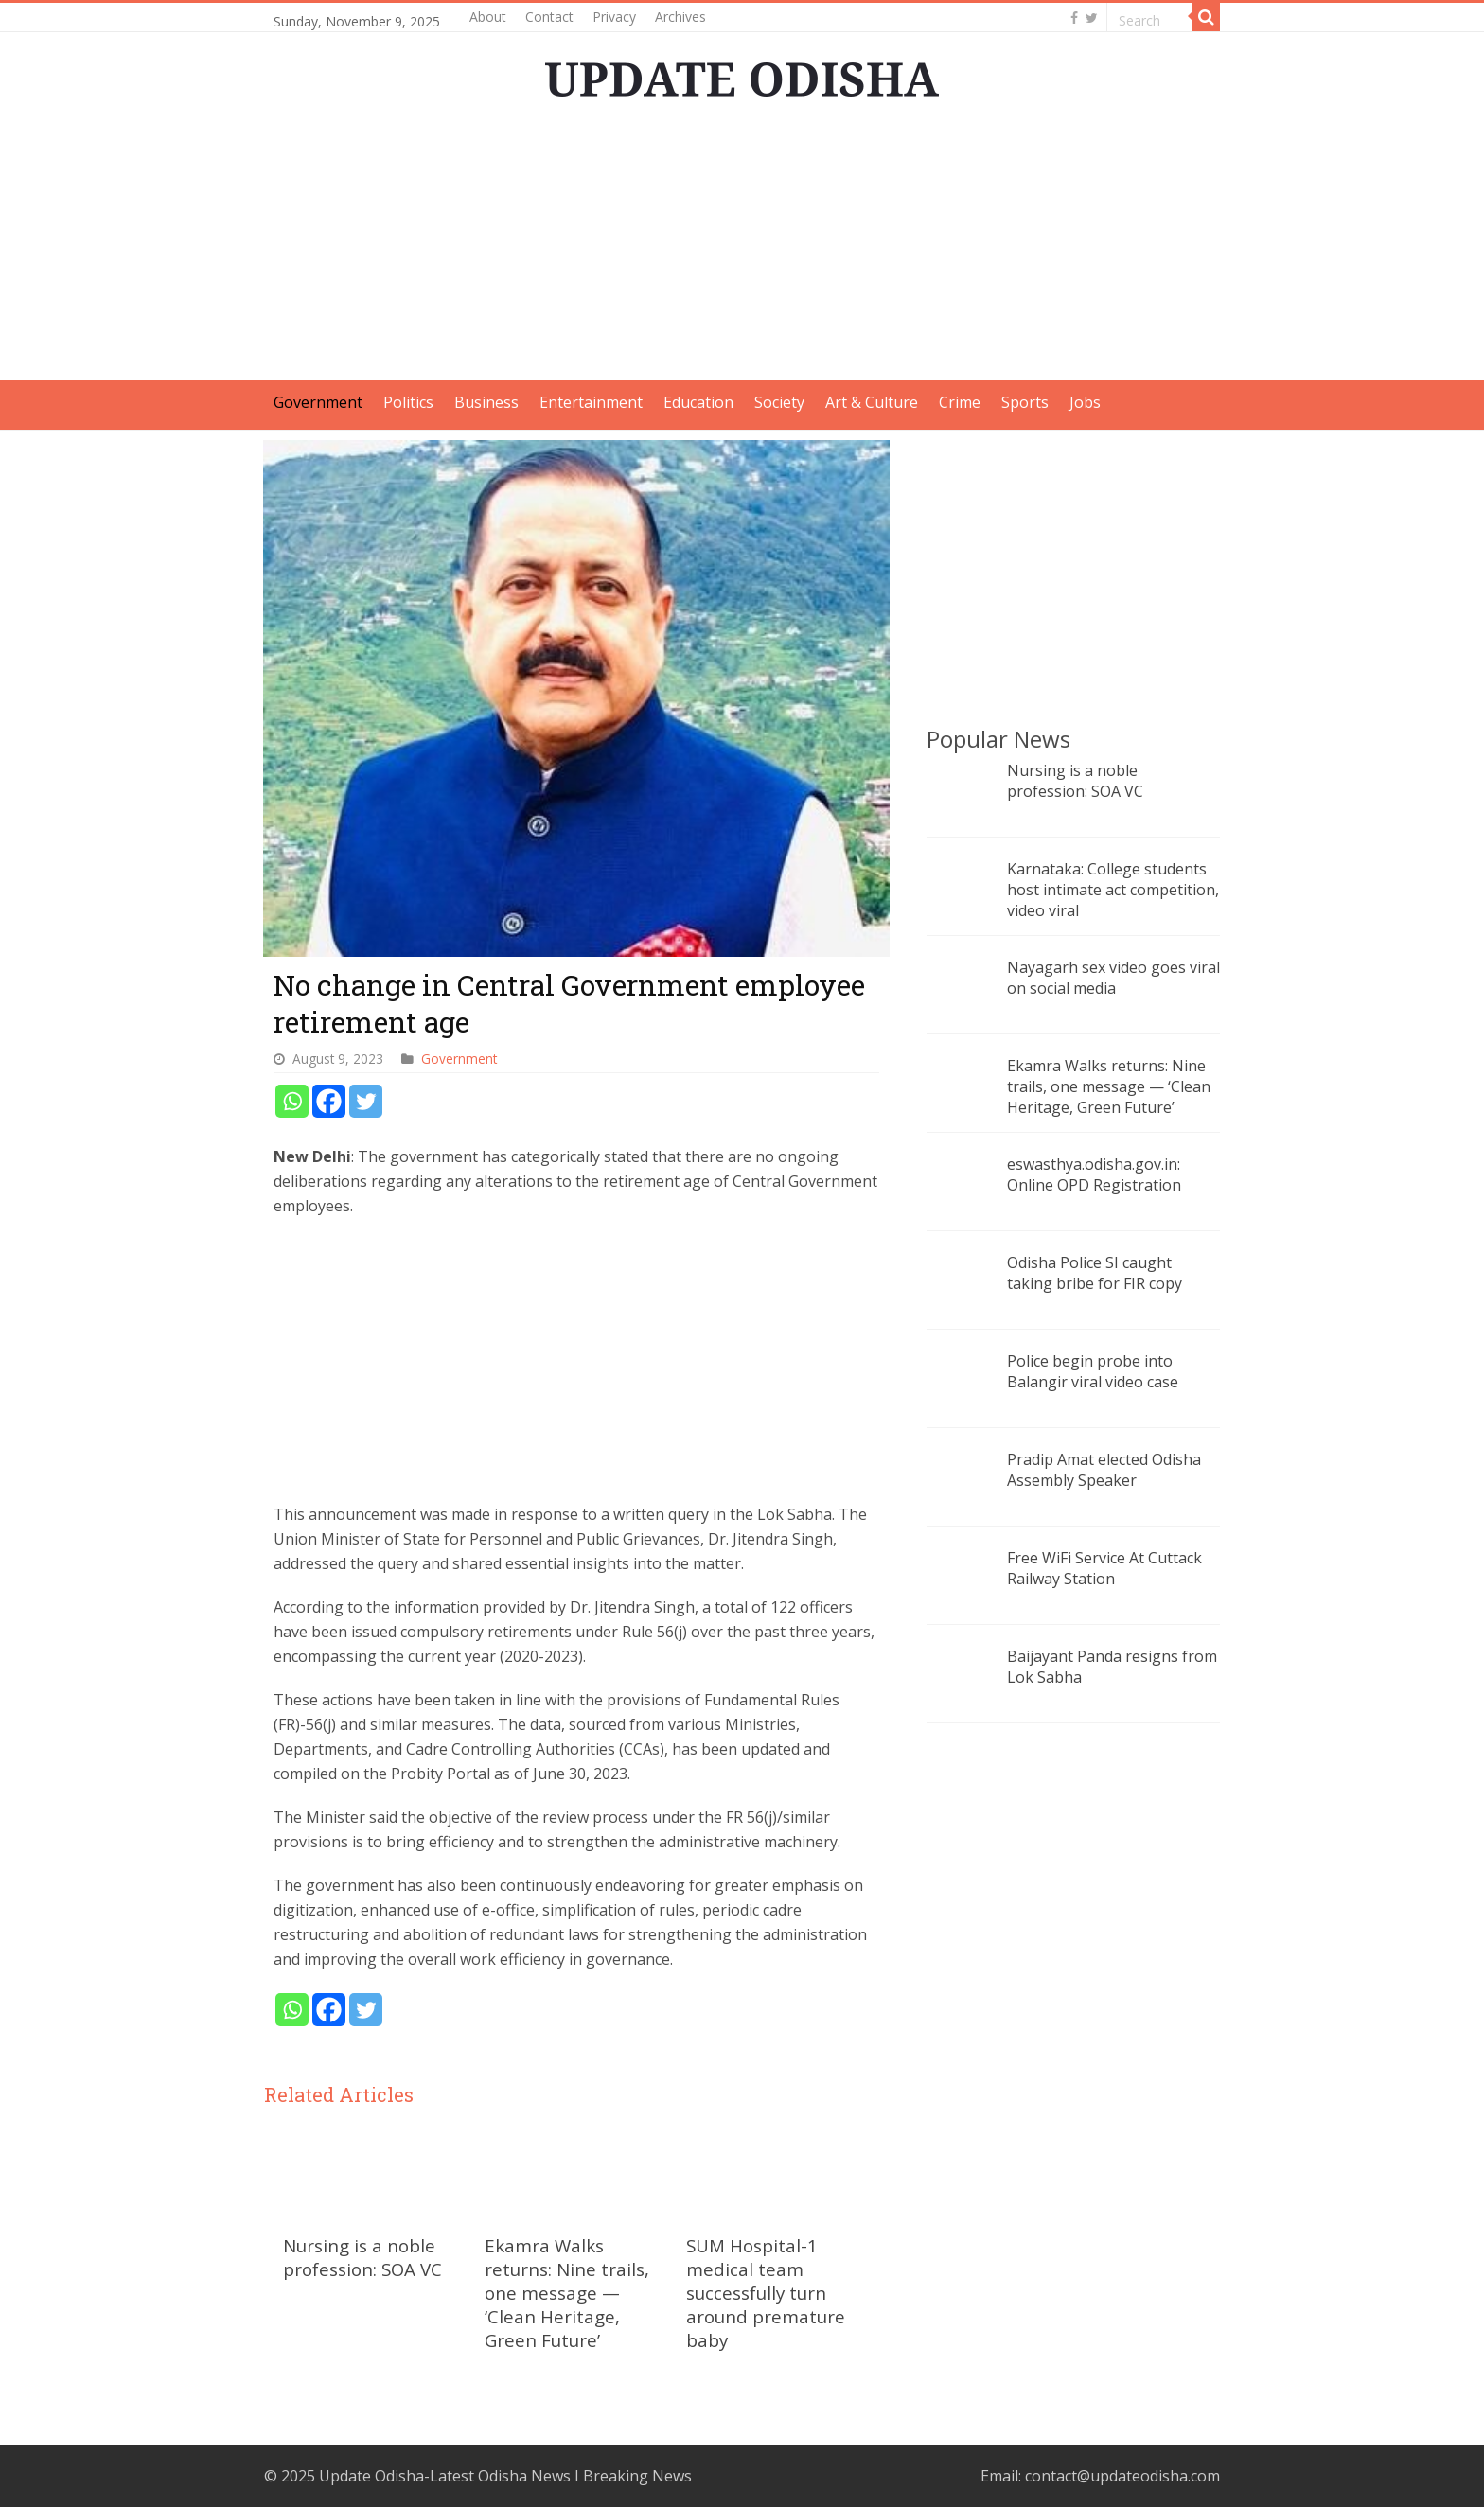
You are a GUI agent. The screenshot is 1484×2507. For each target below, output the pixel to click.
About (487, 17)
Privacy (614, 17)
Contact (549, 17)
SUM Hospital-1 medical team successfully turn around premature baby (765, 2292)
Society (779, 402)
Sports (1025, 402)
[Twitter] (365, 1101)
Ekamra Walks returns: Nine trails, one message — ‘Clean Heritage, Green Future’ (567, 2292)
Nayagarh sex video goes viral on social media (1113, 977)
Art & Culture (871, 402)
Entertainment (591, 402)
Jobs (1085, 402)
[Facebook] (328, 1101)
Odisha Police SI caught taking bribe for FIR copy (1094, 1273)
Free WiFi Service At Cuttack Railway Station (1104, 1568)
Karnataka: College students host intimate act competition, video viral (1113, 889)
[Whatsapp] (292, 1101)
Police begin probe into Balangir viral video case (1092, 1371)
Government (318, 402)
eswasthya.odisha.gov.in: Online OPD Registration (1094, 1174)
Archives (680, 17)
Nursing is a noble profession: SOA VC (362, 2257)
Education (698, 402)
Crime (959, 402)
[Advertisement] (742, 247)
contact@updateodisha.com (1122, 2475)
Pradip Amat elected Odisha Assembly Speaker (1104, 1470)
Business (486, 402)
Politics (408, 402)
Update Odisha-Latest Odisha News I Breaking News (505, 2475)
